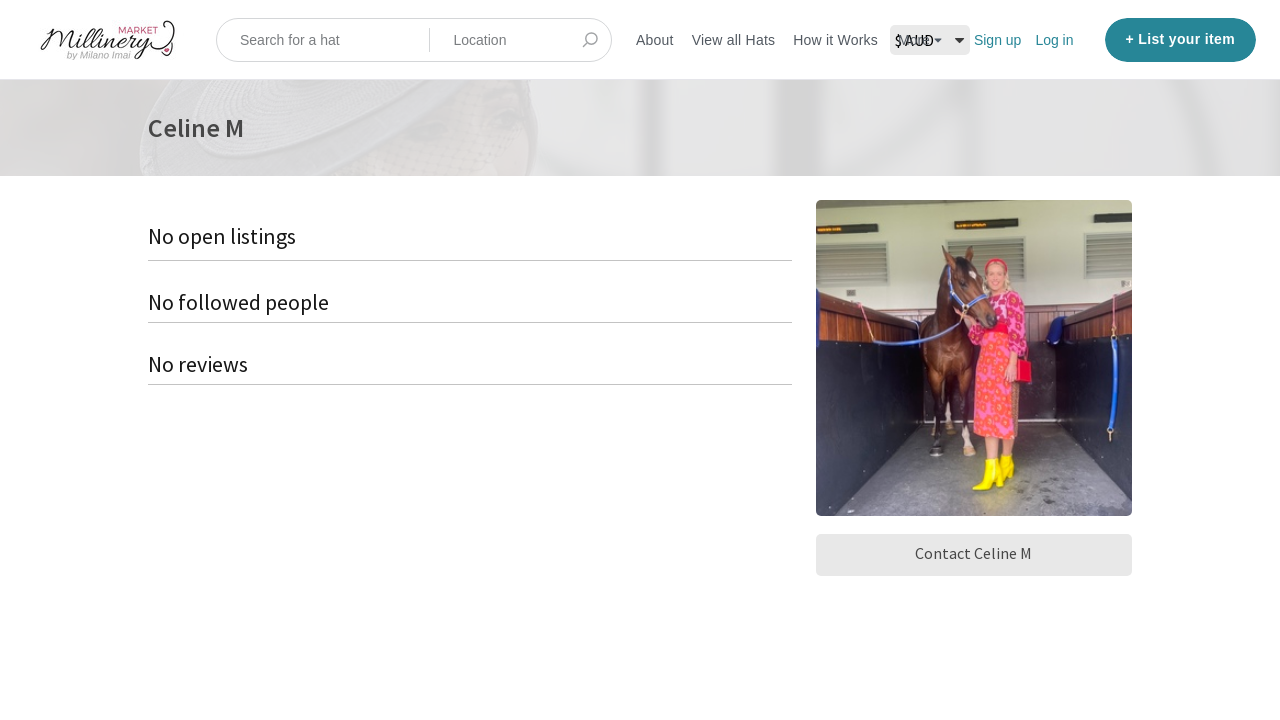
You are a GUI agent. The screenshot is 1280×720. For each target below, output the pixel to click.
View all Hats (734, 40)
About (655, 40)
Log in (1054, 40)
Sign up (997, 40)
